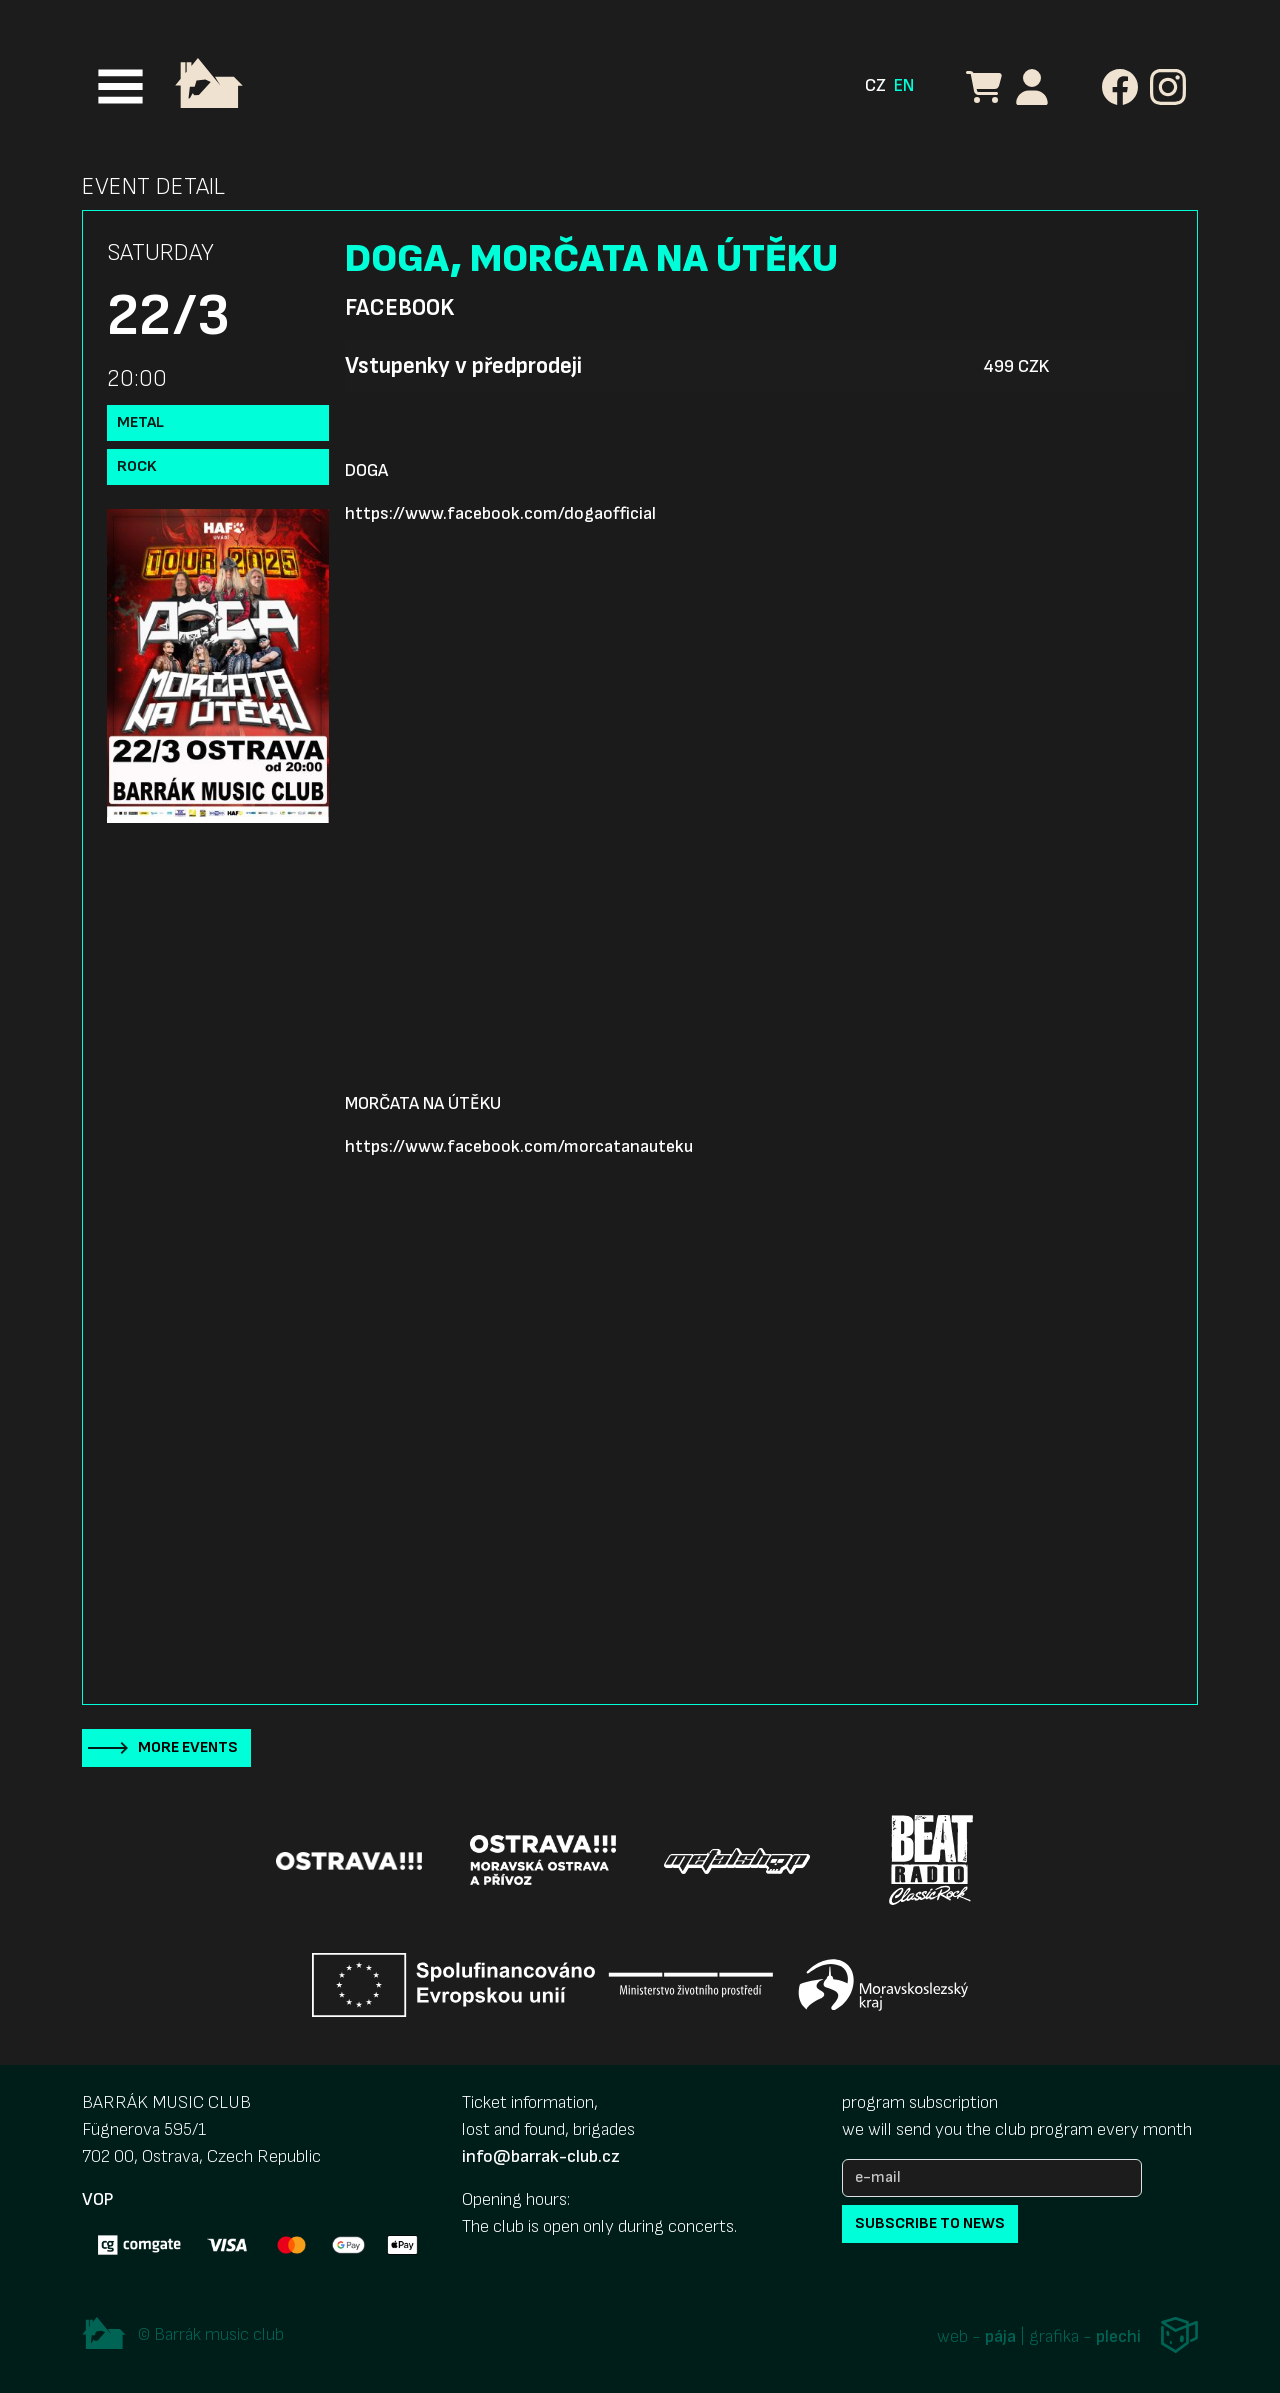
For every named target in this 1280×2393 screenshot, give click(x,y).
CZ (875, 85)
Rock (137, 466)
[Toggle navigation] (120, 86)
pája (1000, 2337)
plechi (1118, 2337)
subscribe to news (930, 2223)
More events (188, 1747)
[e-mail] (992, 2178)
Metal (140, 422)
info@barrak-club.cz (541, 2156)
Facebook (399, 308)
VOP (97, 2199)
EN (904, 85)
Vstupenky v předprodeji (463, 366)
